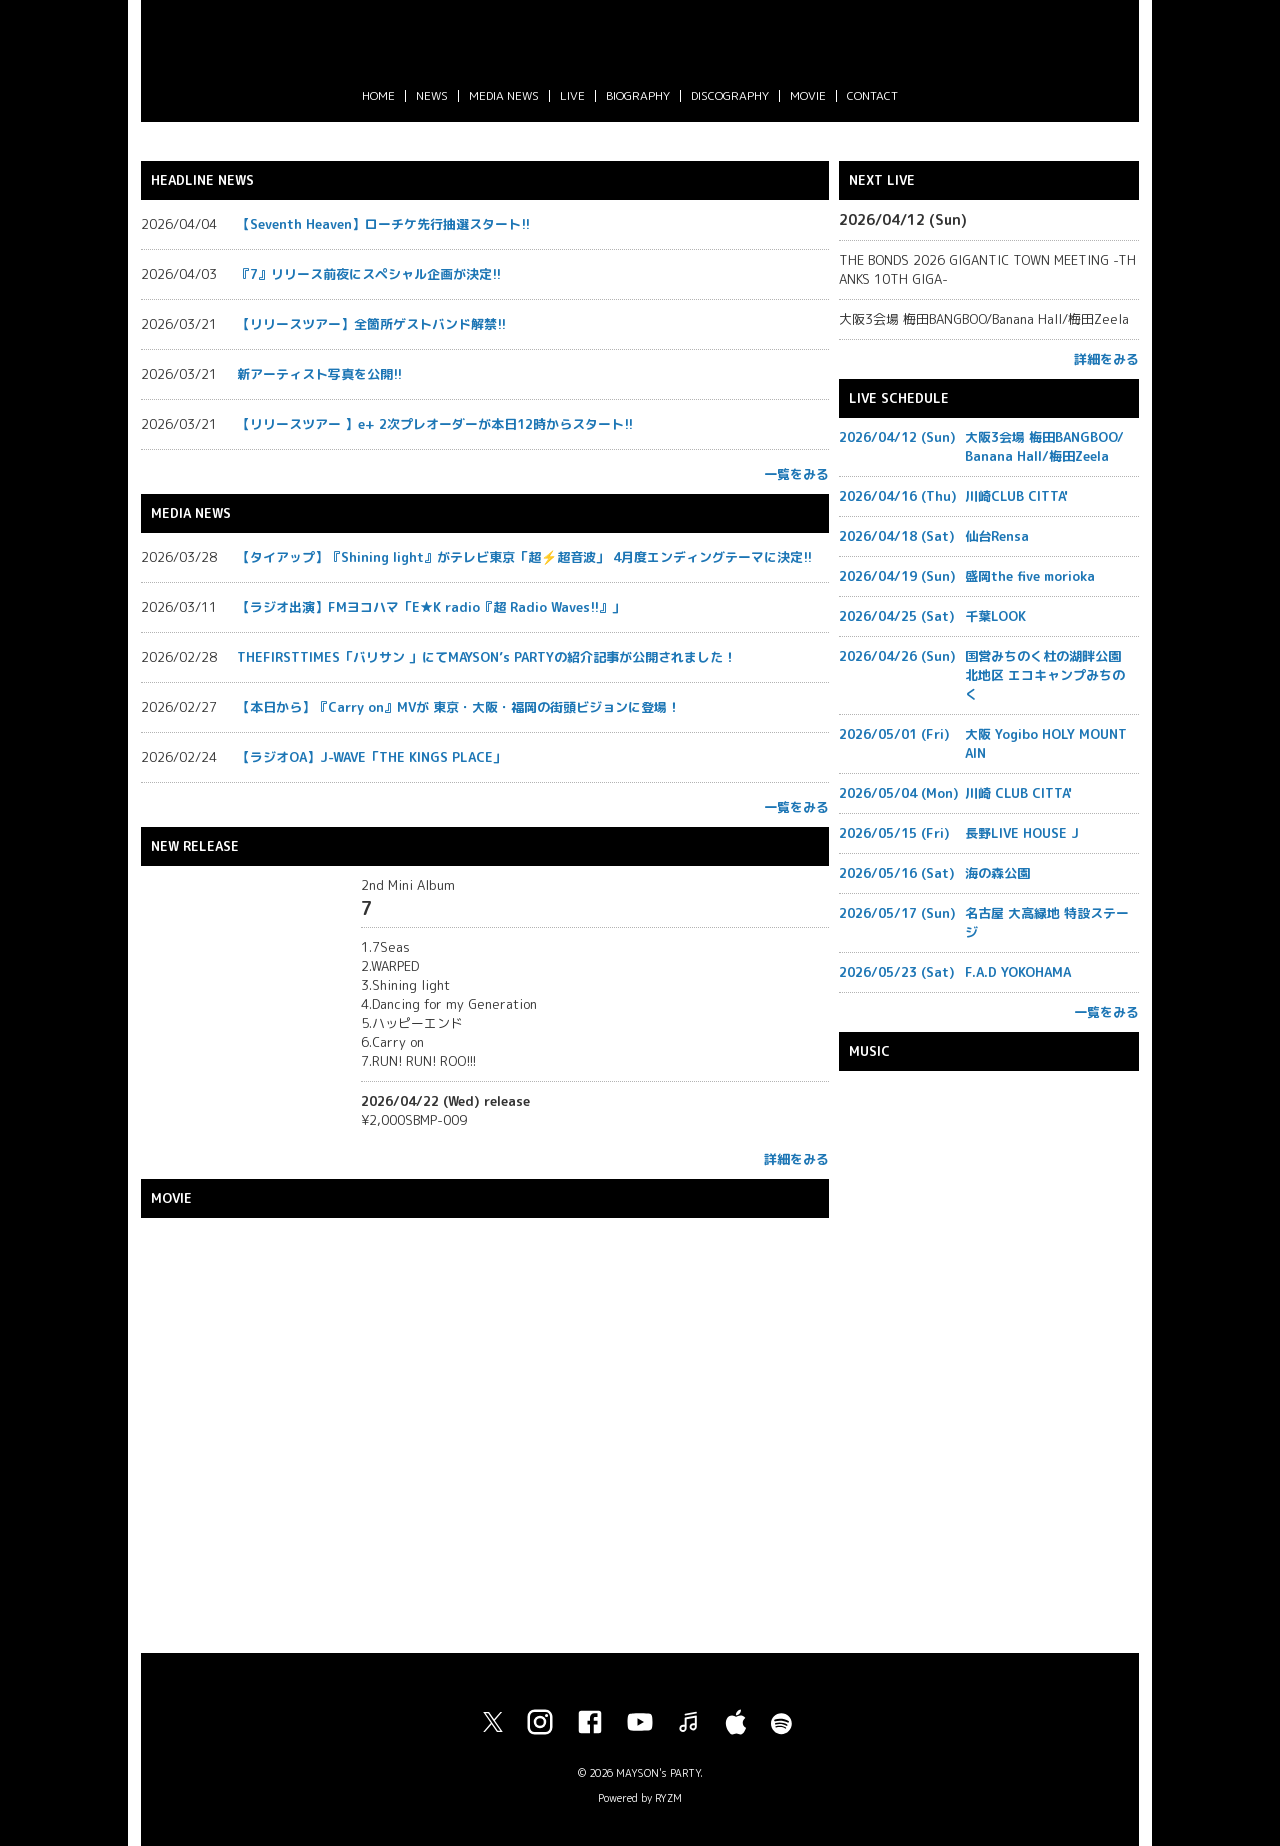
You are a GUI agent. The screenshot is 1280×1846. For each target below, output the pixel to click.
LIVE (572, 95)
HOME (378, 95)
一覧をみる (796, 474)
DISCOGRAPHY (730, 95)
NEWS (432, 95)
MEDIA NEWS (504, 95)
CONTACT (872, 95)
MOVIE (808, 95)
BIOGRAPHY (638, 95)
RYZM (668, 1798)
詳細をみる (796, 1159)
